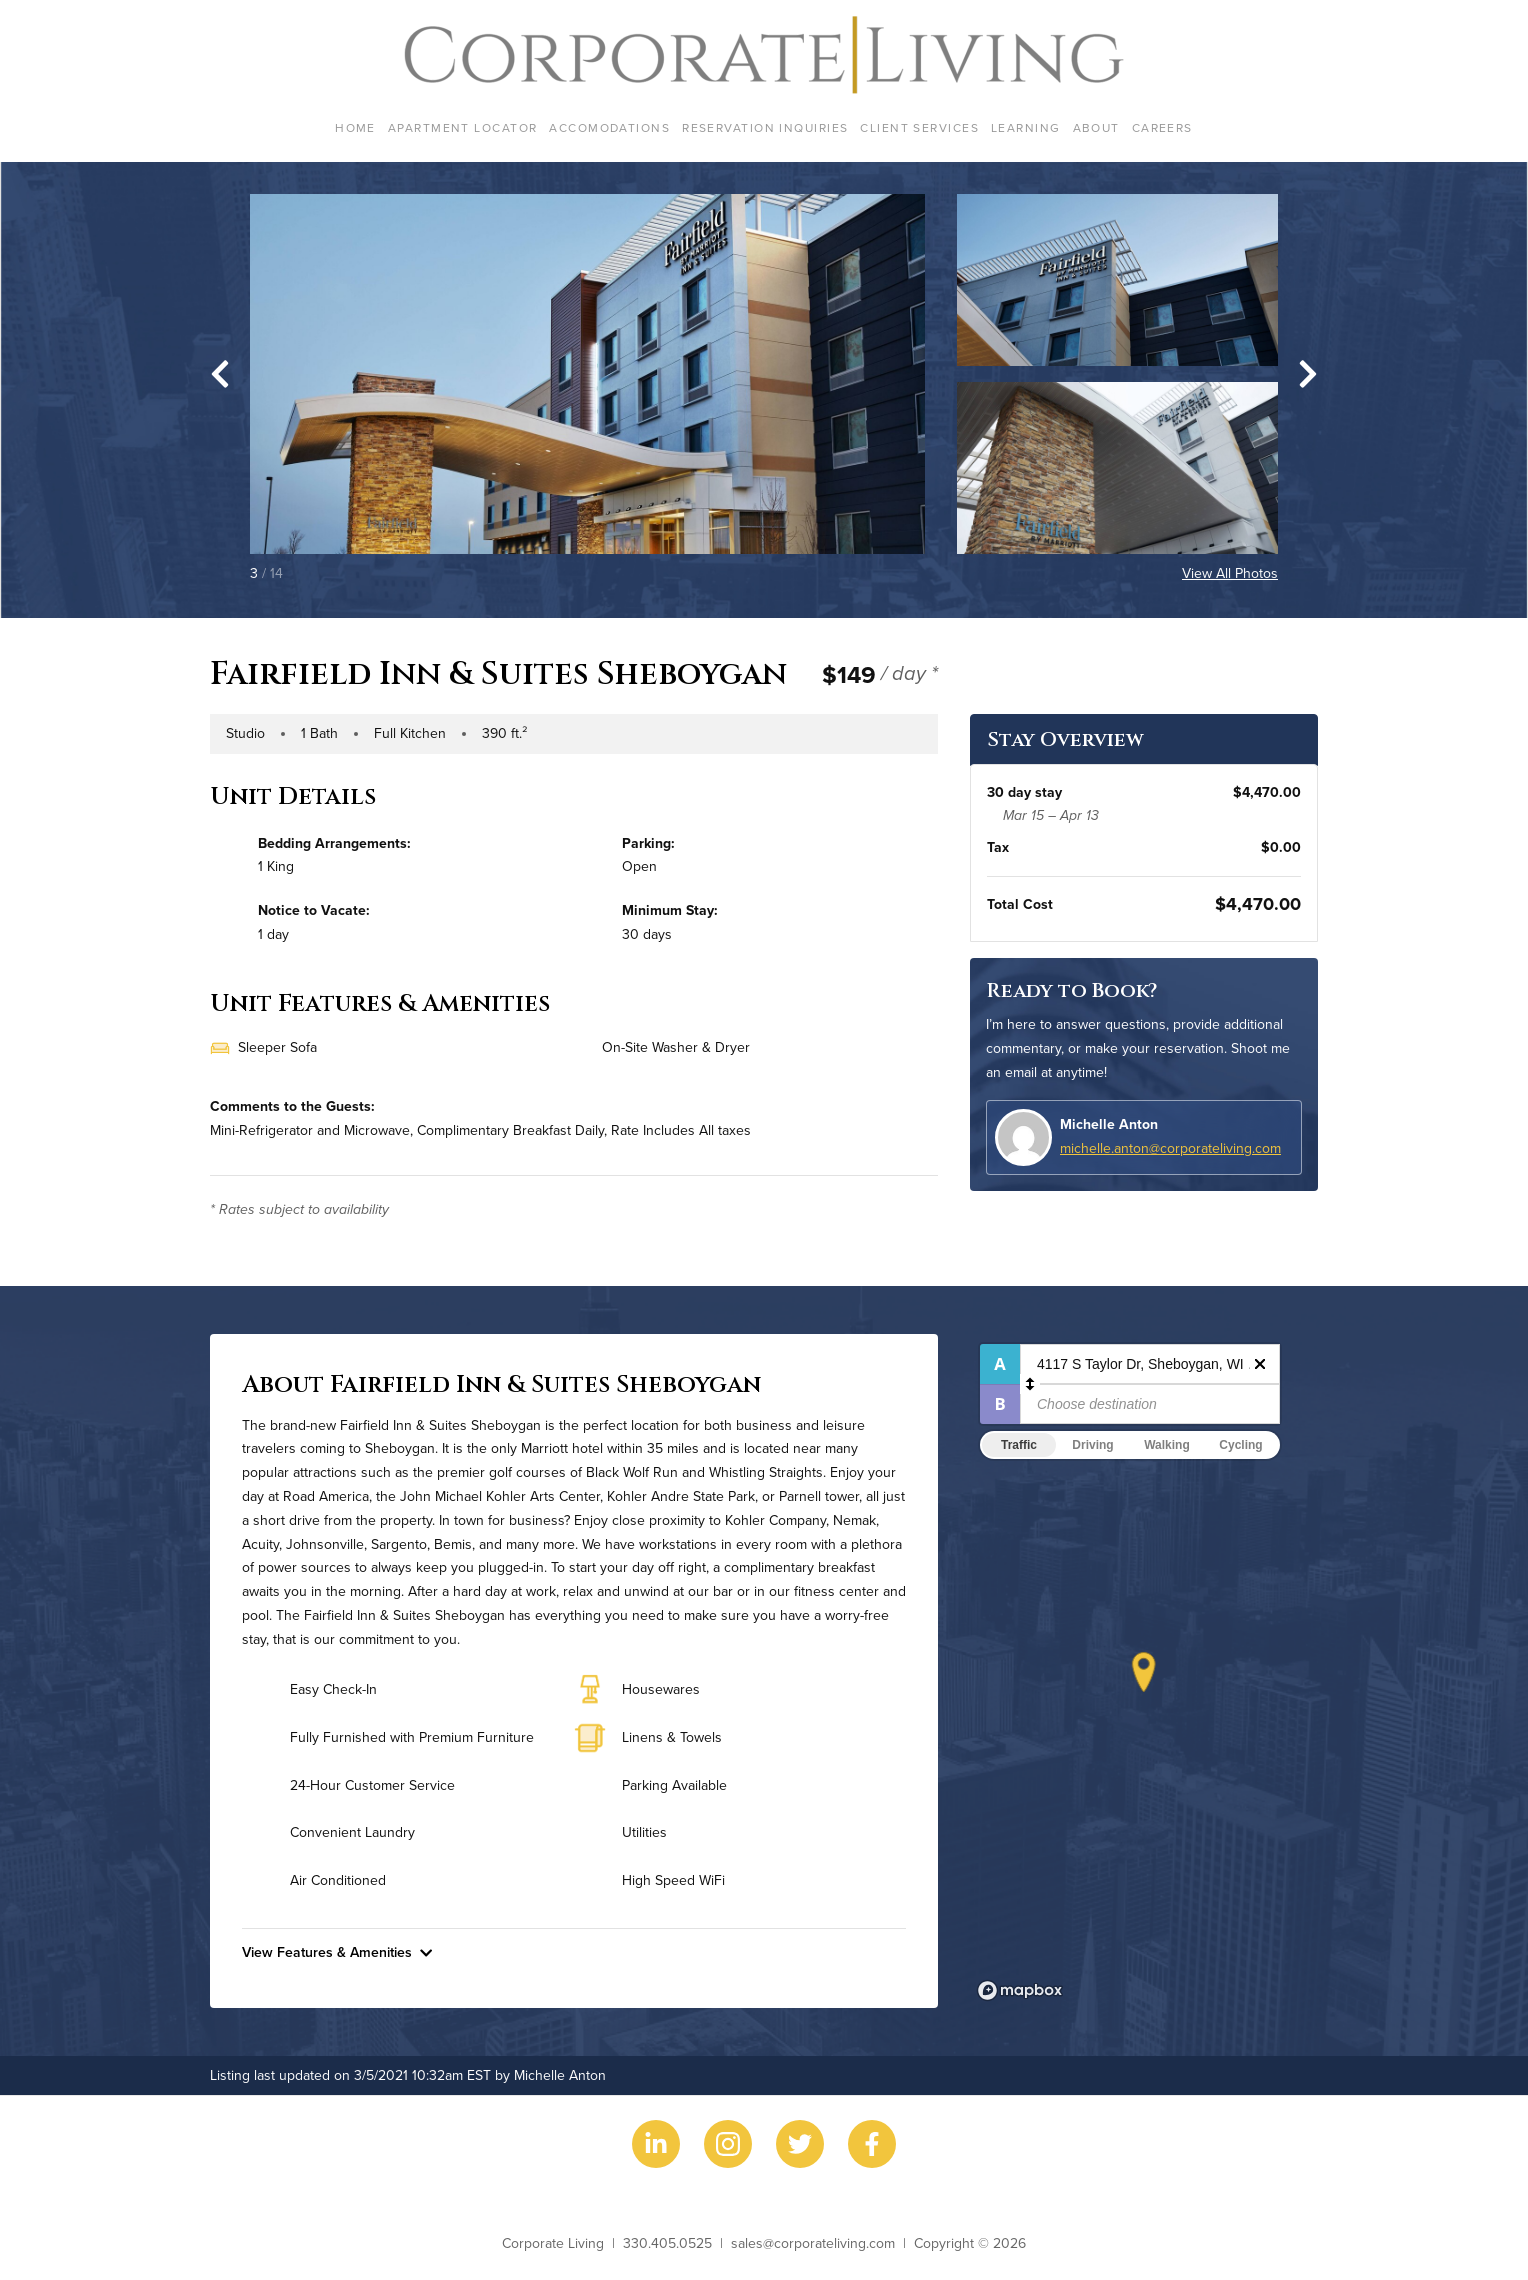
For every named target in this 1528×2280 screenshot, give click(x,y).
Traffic (1019, 1445)
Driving (1092, 1445)
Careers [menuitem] (1162, 127)
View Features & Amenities (337, 1952)
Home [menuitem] (355, 127)
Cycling (1240, 1445)
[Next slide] (1308, 374)
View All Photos (1230, 573)
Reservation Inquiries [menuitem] (765, 127)
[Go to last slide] (220, 374)
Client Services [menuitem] (919, 127)
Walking (1167, 1445)
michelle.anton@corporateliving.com (1170, 1148)
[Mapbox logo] (1020, 1990)
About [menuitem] (1096, 127)
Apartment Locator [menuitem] (462, 127)
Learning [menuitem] (1026, 127)
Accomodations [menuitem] (609, 127)
